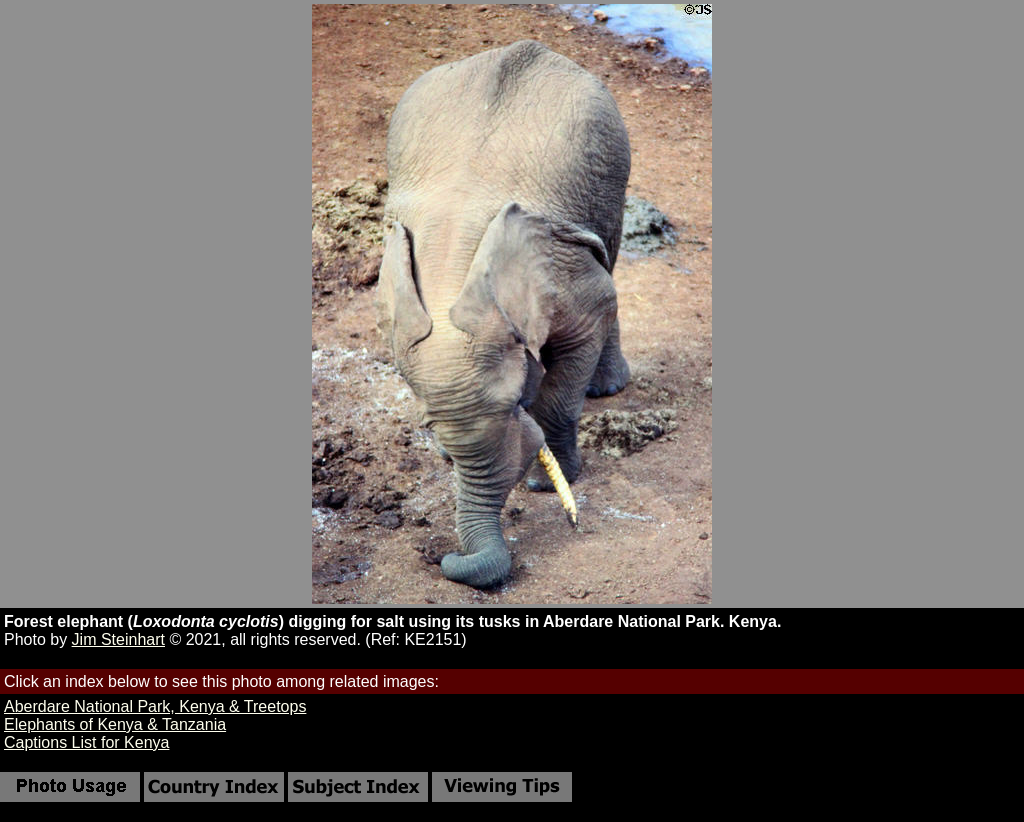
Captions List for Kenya (86, 742)
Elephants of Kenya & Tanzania (115, 724)
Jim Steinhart (118, 639)
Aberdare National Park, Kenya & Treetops (155, 706)
